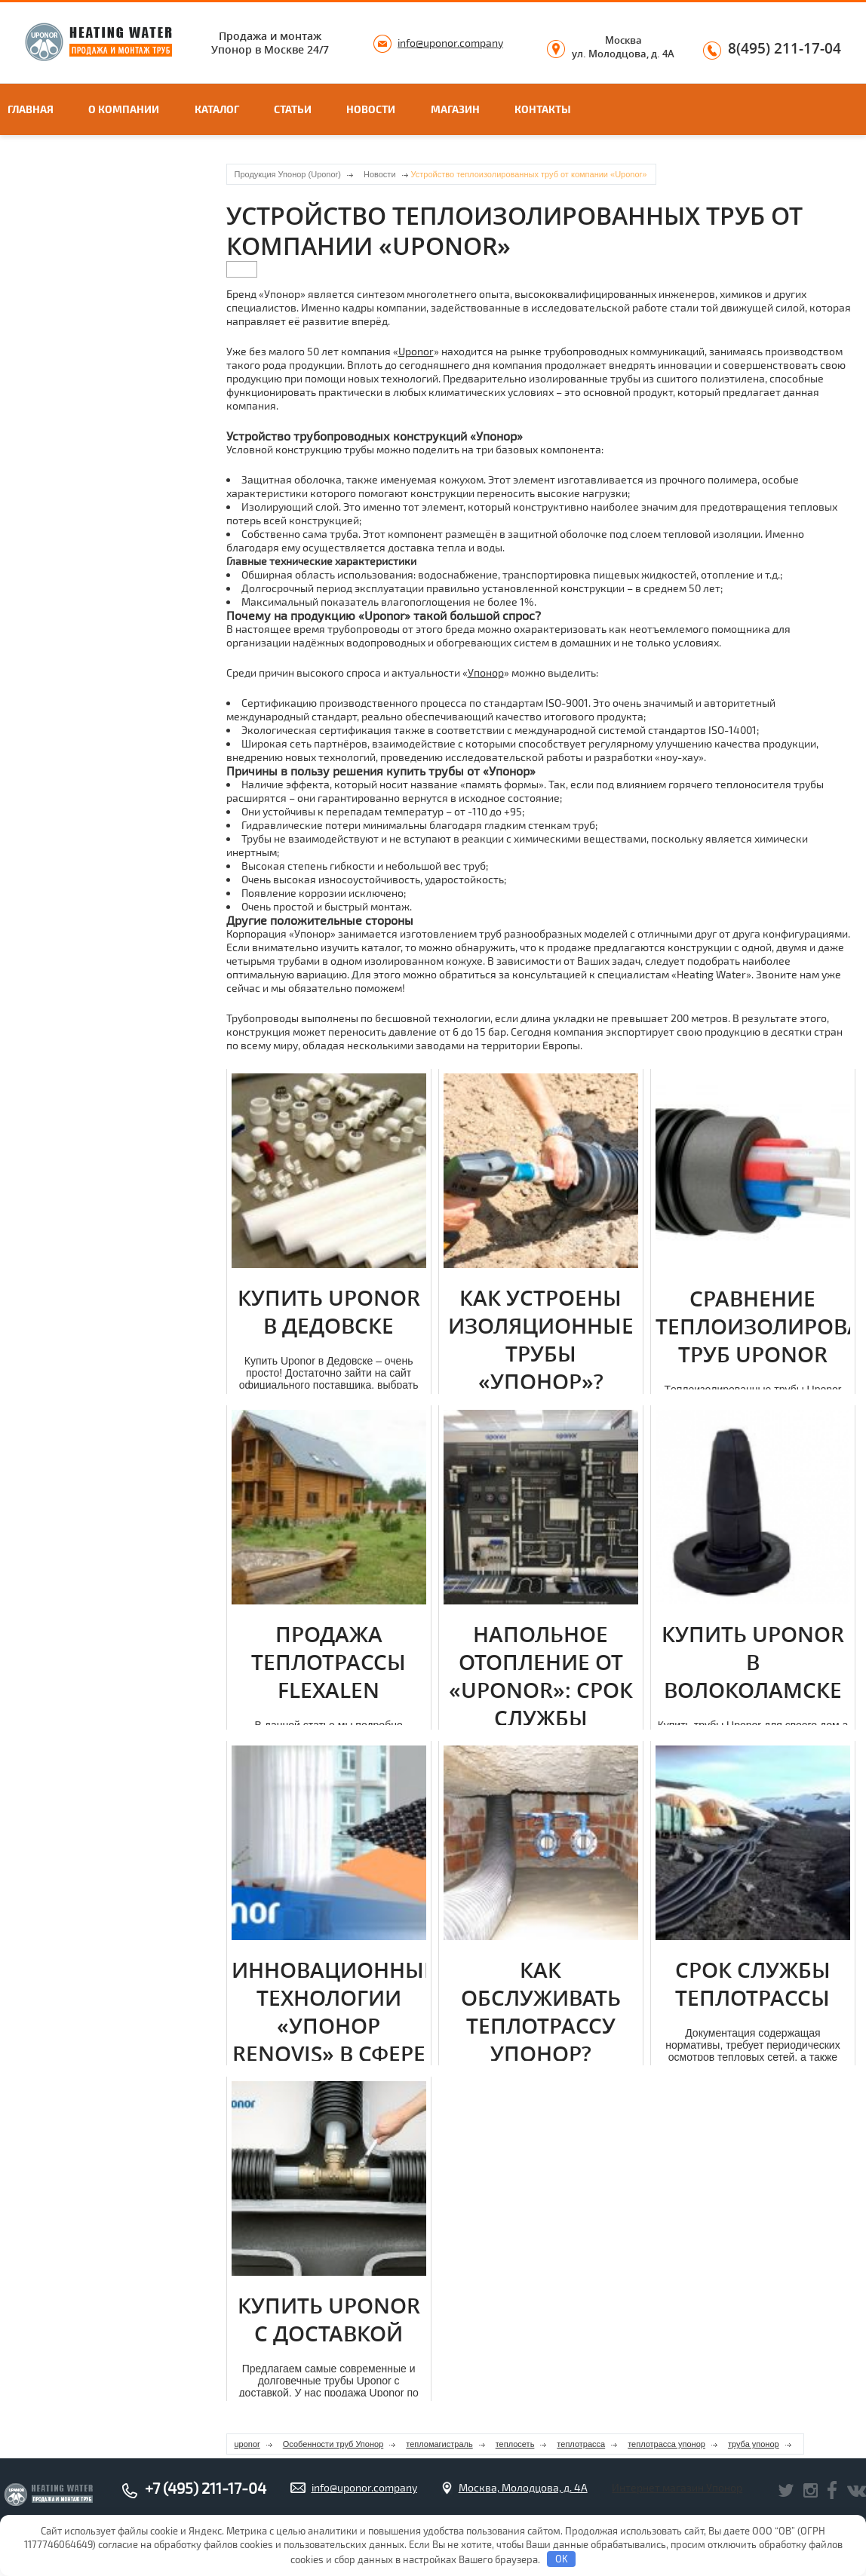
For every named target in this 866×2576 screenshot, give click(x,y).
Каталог (217, 109)
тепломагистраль (439, 2444)
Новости (370, 109)
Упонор (486, 672)
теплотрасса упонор (666, 2444)
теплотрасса (581, 2444)
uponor (247, 2444)
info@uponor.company (450, 42)
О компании (123, 109)
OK (561, 2559)
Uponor (416, 351)
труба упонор (753, 2444)
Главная (31, 109)
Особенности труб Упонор (333, 2444)
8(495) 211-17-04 (784, 49)
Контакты (542, 109)
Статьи (293, 109)
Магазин (455, 109)
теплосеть (515, 2444)
